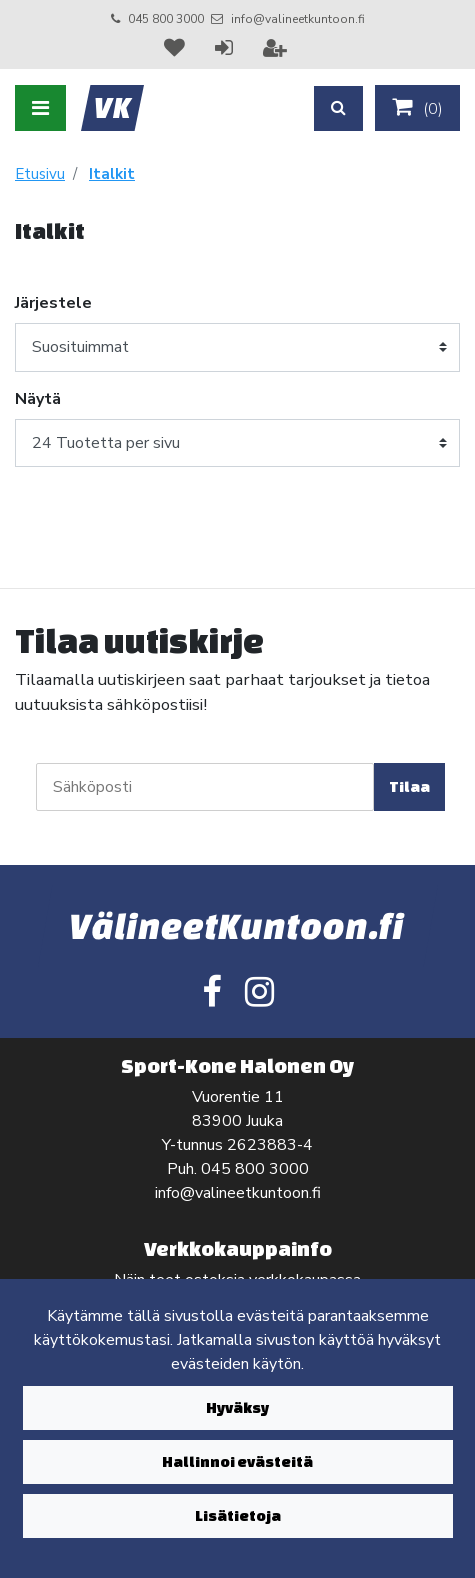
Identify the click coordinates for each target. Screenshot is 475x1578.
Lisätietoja (238, 1515)
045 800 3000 (166, 19)
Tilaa (409, 786)
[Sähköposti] (205, 787)
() (417, 108)
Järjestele (53, 303)
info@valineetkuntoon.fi (298, 19)
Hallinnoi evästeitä (237, 1461)
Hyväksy (237, 1407)
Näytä (38, 399)
